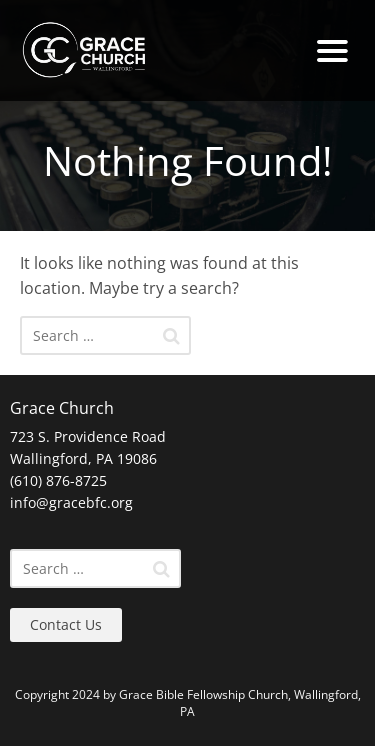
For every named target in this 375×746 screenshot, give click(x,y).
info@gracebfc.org (71, 502)
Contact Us (66, 624)
